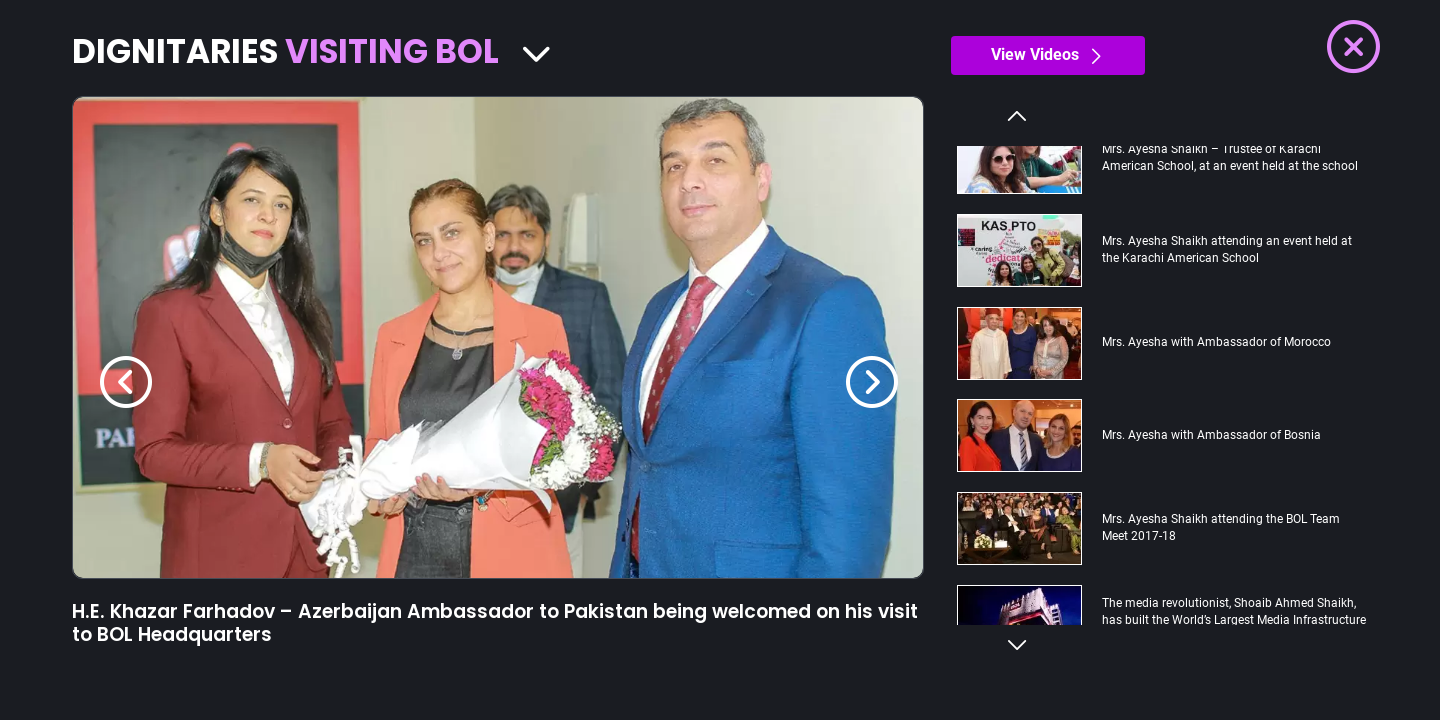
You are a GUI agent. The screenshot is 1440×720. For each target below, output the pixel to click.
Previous (1017, 115)
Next (1017, 645)
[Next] (872, 382)
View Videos (1048, 55)
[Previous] (126, 382)
